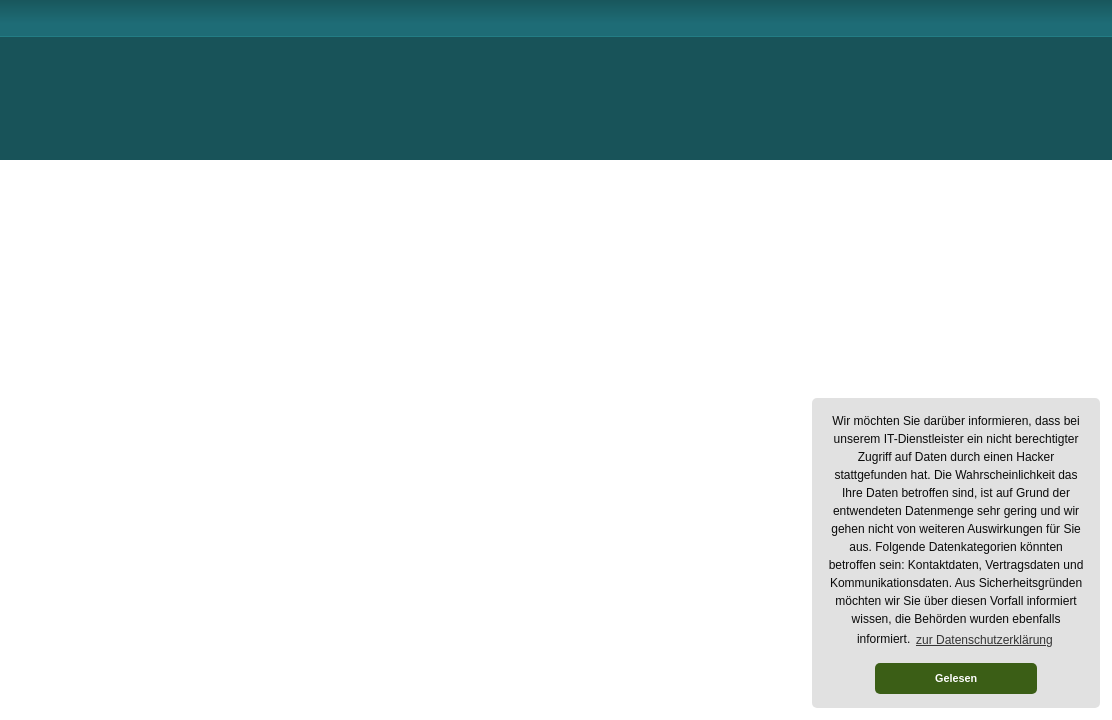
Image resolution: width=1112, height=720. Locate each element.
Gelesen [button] (956, 678)
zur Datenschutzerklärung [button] (984, 640)
